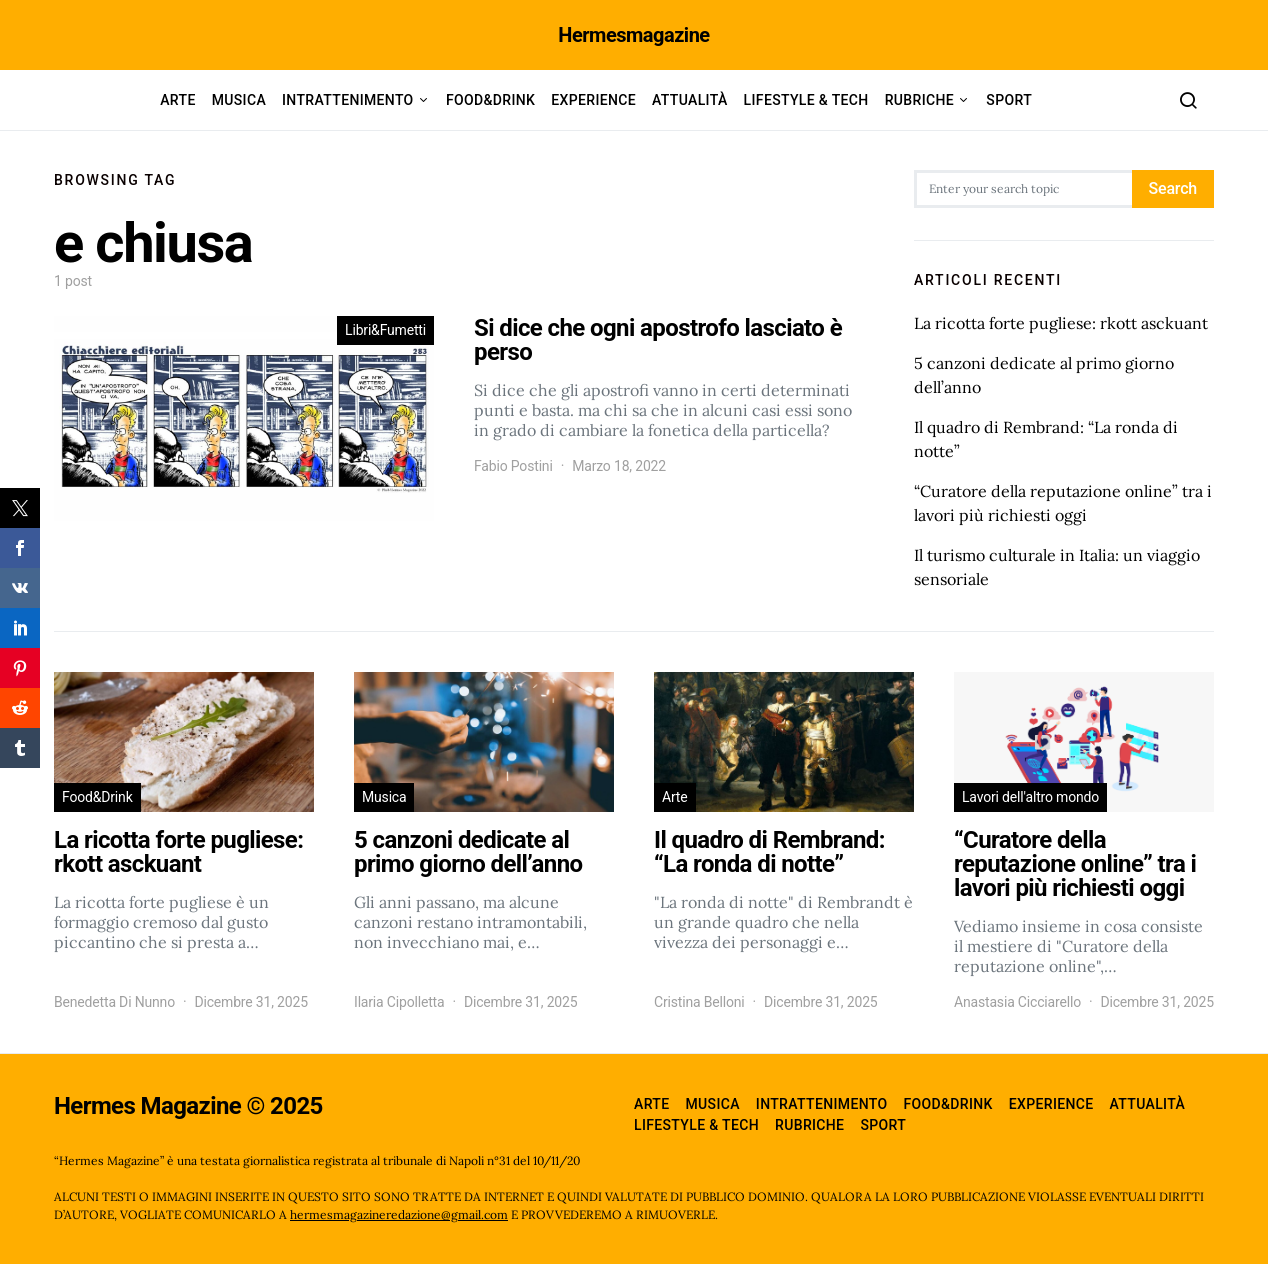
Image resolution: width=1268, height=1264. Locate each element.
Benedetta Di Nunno (114, 1002)
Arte (177, 100)
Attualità (690, 100)
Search (1173, 188)
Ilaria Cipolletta (399, 1002)
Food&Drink (490, 100)
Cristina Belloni (699, 1002)
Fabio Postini (513, 466)
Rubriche (919, 100)
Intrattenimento (348, 100)
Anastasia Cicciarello (1017, 1002)
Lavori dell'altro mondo (1030, 797)
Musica (239, 100)
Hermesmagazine (633, 35)
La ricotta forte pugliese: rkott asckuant (1061, 323)
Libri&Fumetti (385, 330)
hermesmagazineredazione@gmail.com (399, 1214)
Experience (593, 100)
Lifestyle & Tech (806, 100)
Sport (1009, 100)
